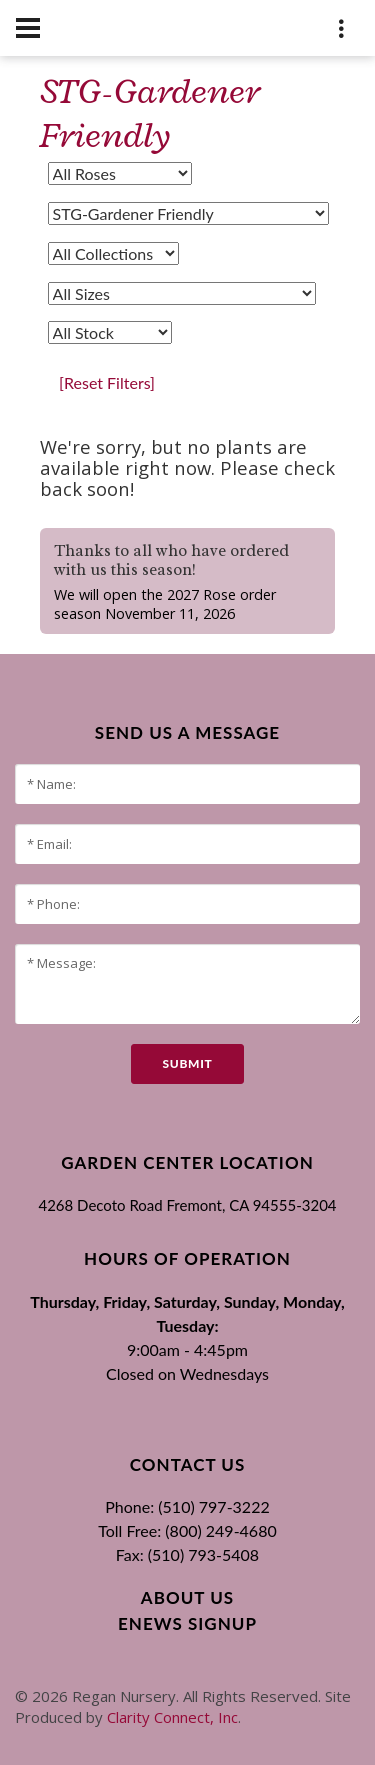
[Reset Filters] (107, 382)
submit (187, 1063)
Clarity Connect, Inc (172, 1717)
